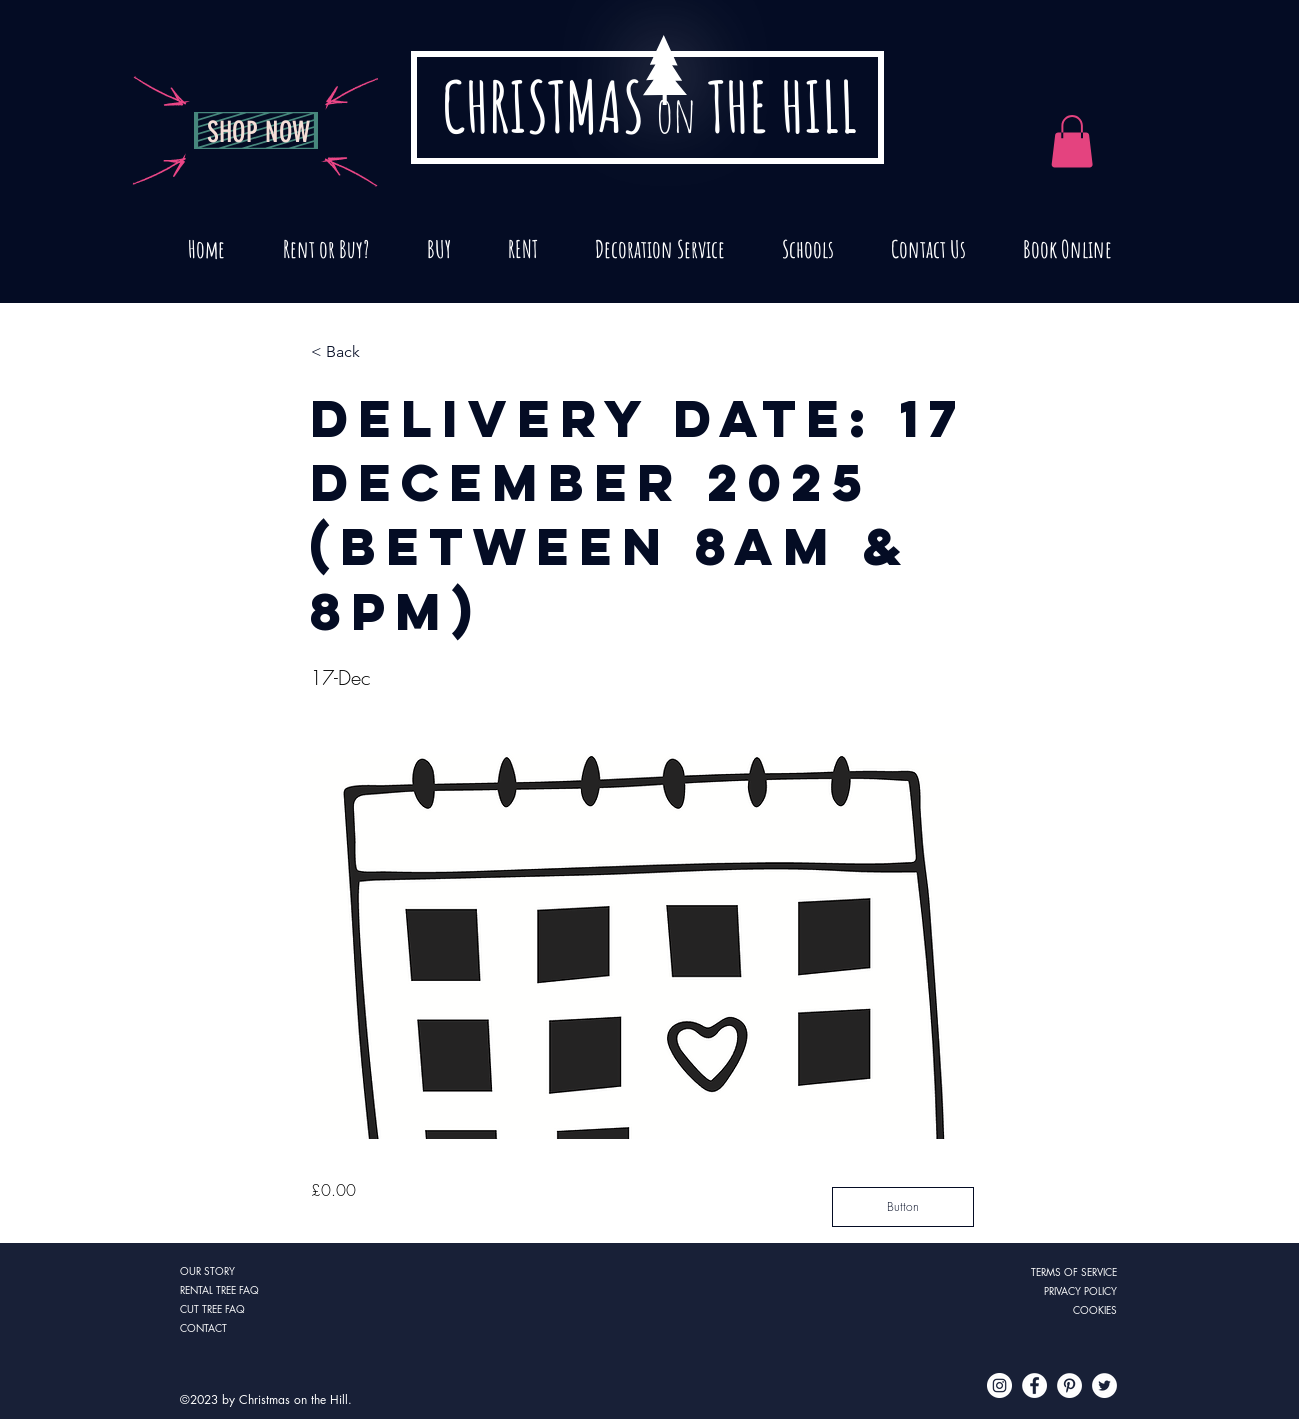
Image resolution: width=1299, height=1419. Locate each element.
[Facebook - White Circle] (1034, 1385)
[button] (377, 353)
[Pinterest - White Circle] (1069, 1385)
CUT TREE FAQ (212, 1308)
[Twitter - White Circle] (1104, 1385)
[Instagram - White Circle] (999, 1385)
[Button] (903, 1207)
